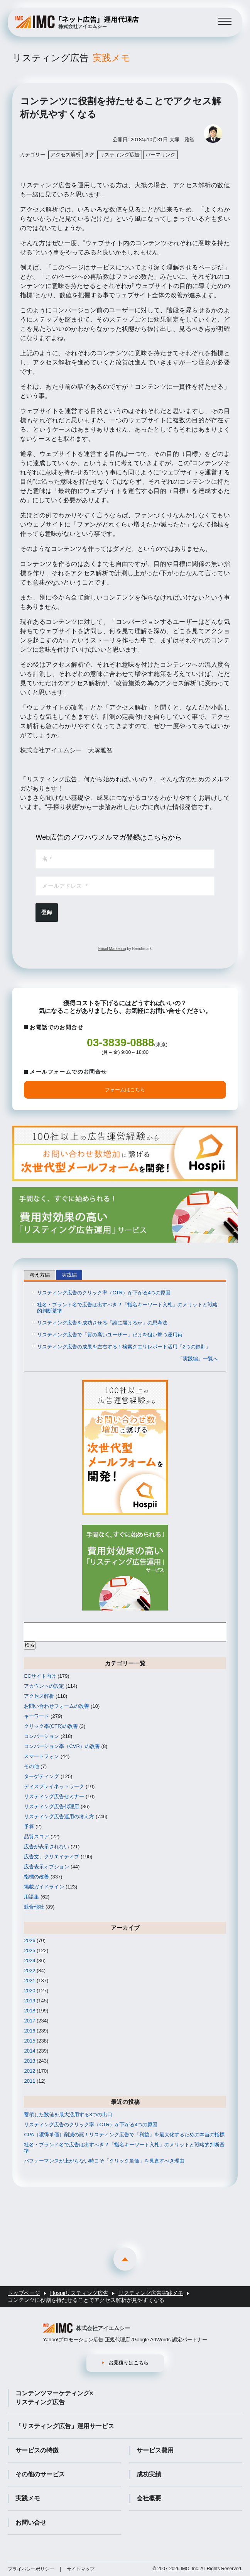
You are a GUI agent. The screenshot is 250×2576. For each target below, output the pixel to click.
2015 (29, 2041)
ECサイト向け (40, 1676)
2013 (29, 2061)
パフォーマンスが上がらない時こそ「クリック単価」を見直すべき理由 (104, 2161)
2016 (29, 2031)
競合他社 (34, 1907)
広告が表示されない (46, 1846)
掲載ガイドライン (44, 1887)
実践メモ (27, 2498)
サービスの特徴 (37, 2450)
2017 (29, 2021)
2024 (29, 1960)
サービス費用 (155, 2450)
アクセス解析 (66, 155)
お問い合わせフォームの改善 (56, 1706)
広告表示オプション (46, 1867)
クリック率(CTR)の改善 (51, 1726)
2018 (29, 2011)
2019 (29, 2001)
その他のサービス (40, 2474)
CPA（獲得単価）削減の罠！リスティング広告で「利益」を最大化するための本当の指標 (124, 2134)
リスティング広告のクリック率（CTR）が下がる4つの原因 (104, 1293)
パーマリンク (160, 155)
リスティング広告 (71, 58)
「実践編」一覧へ (198, 1359)
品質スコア (36, 1836)
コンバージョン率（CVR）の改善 (62, 1746)
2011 (29, 2081)
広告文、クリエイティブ (51, 1857)
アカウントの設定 (44, 1686)
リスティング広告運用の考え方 (59, 1816)
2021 (29, 1980)
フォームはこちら (125, 1089)
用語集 (31, 1897)
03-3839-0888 (120, 1042)
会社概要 (149, 2498)
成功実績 (149, 2474)
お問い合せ (30, 2522)
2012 (29, 2071)
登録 (46, 912)
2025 (29, 1950)
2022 (29, 1970)
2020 (29, 1990)
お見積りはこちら (128, 2363)
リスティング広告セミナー (54, 1796)
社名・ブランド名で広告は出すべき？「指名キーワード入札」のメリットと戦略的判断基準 (127, 1308)
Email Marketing (112, 949)
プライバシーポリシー (31, 2569)
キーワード (36, 1716)
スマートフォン (41, 1756)
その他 (31, 1766)
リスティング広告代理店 (51, 1806)
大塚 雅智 (181, 139)
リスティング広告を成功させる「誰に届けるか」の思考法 (102, 1323)
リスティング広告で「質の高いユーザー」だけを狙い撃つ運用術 (109, 1335)
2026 (29, 1940)
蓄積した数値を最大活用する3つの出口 (68, 2114)
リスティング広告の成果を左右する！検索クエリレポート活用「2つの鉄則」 (123, 1347)
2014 (29, 2051)
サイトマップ (81, 2569)
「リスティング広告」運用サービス (64, 2426)
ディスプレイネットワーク (54, 1786)
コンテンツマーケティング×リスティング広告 (54, 2397)
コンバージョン (41, 1736)
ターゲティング (41, 1776)
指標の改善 (36, 1877)
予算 (29, 1826)
